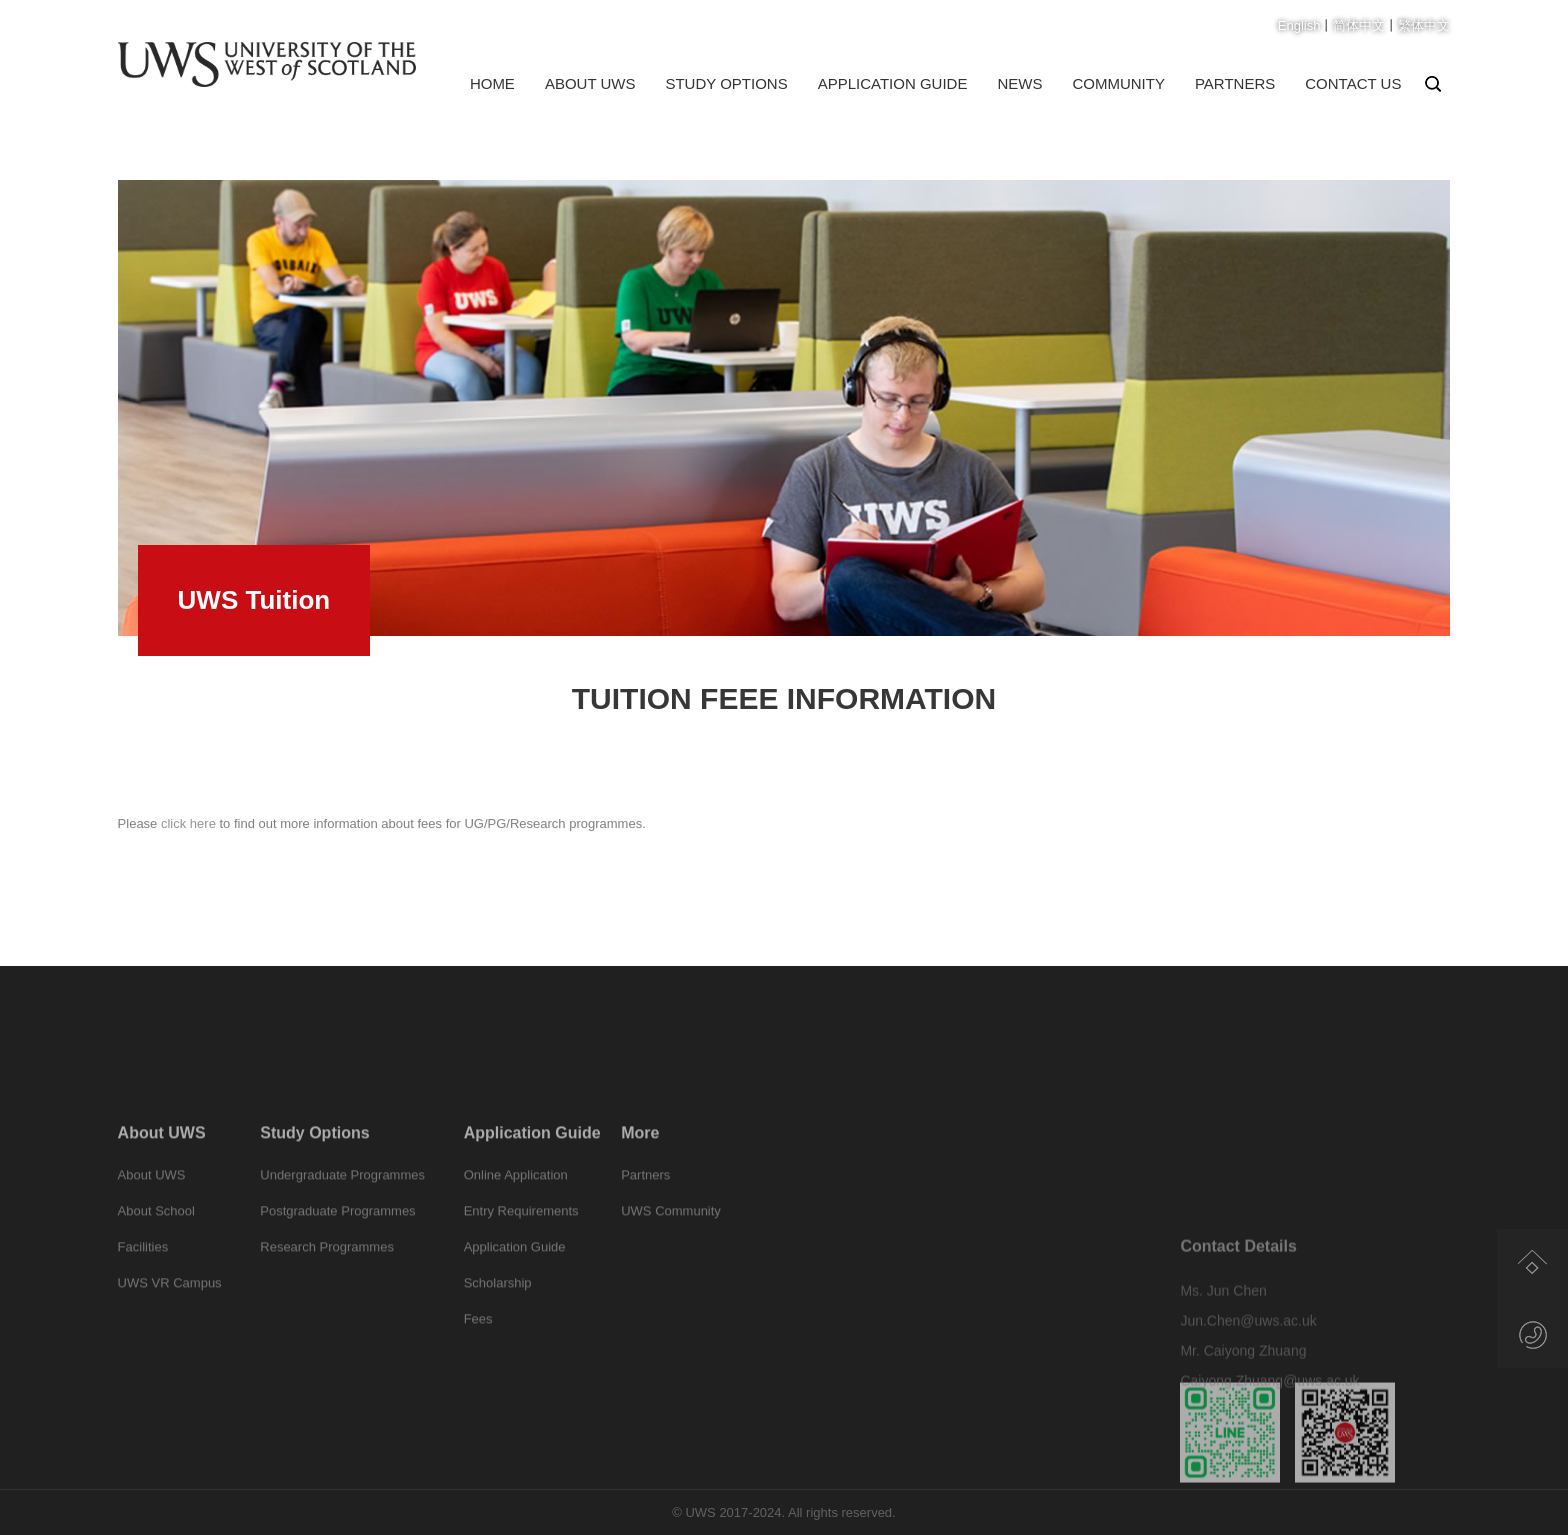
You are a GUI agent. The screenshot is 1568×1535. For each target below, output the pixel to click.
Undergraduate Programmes (342, 1207)
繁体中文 (1424, 25)
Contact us (1353, 83)
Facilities (143, 1279)
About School (156, 1243)
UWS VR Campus (170, 1315)
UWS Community (671, 1243)
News (1019, 83)
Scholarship (498, 1315)
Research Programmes (327, 1279)
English (1299, 25)
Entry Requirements (521, 1243)
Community (1118, 83)
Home (492, 83)
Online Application (516, 1207)
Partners (1235, 83)
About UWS (590, 83)
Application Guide (893, 83)
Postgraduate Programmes (337, 1243)
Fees (478, 1351)
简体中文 (1359, 25)
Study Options (726, 83)
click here (186, 831)
